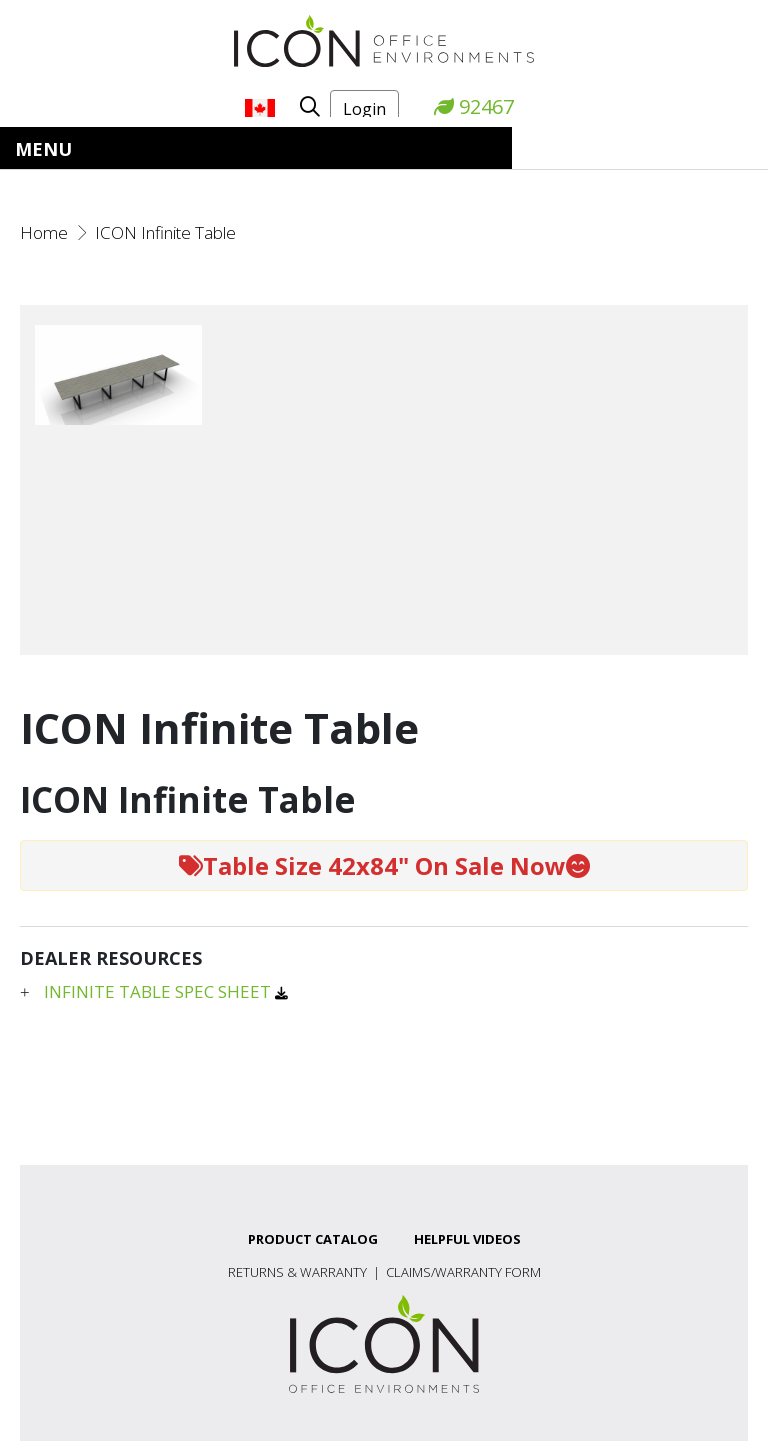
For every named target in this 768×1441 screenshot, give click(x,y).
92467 (474, 106)
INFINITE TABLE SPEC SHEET (159, 991)
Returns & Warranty (297, 1272)
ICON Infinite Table (165, 232)
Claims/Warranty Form (463, 1272)
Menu (43, 149)
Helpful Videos (467, 1239)
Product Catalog (313, 1239)
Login (364, 109)
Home (44, 232)
